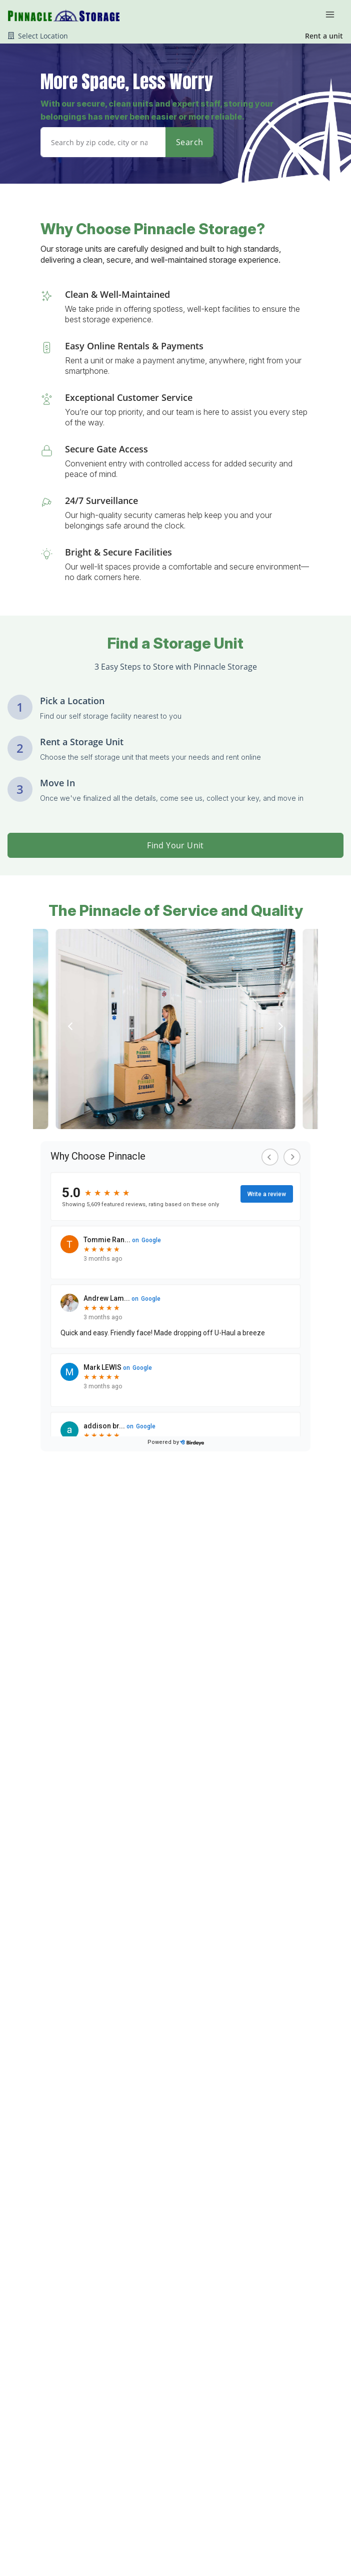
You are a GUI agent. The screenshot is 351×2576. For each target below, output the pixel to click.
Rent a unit (324, 36)
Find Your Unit (175, 845)
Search (189, 142)
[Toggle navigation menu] (334, 14)
